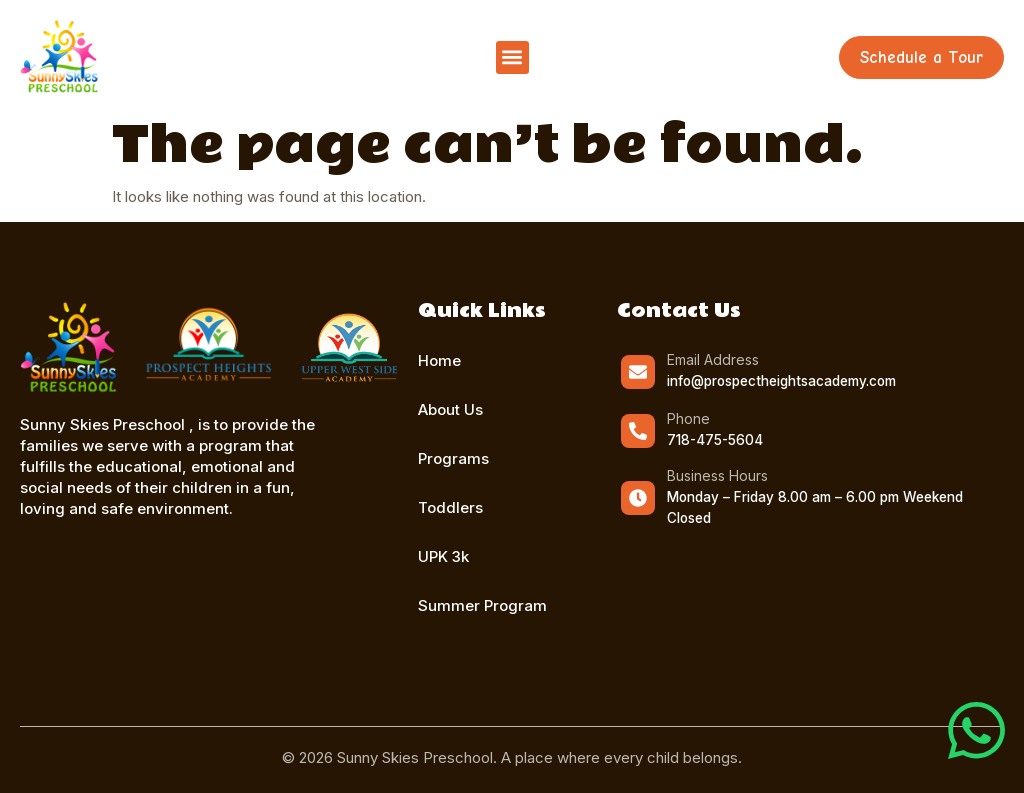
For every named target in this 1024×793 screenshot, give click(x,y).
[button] (512, 57)
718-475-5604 (715, 440)
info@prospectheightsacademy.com (781, 381)
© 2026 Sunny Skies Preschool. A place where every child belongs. (512, 757)
